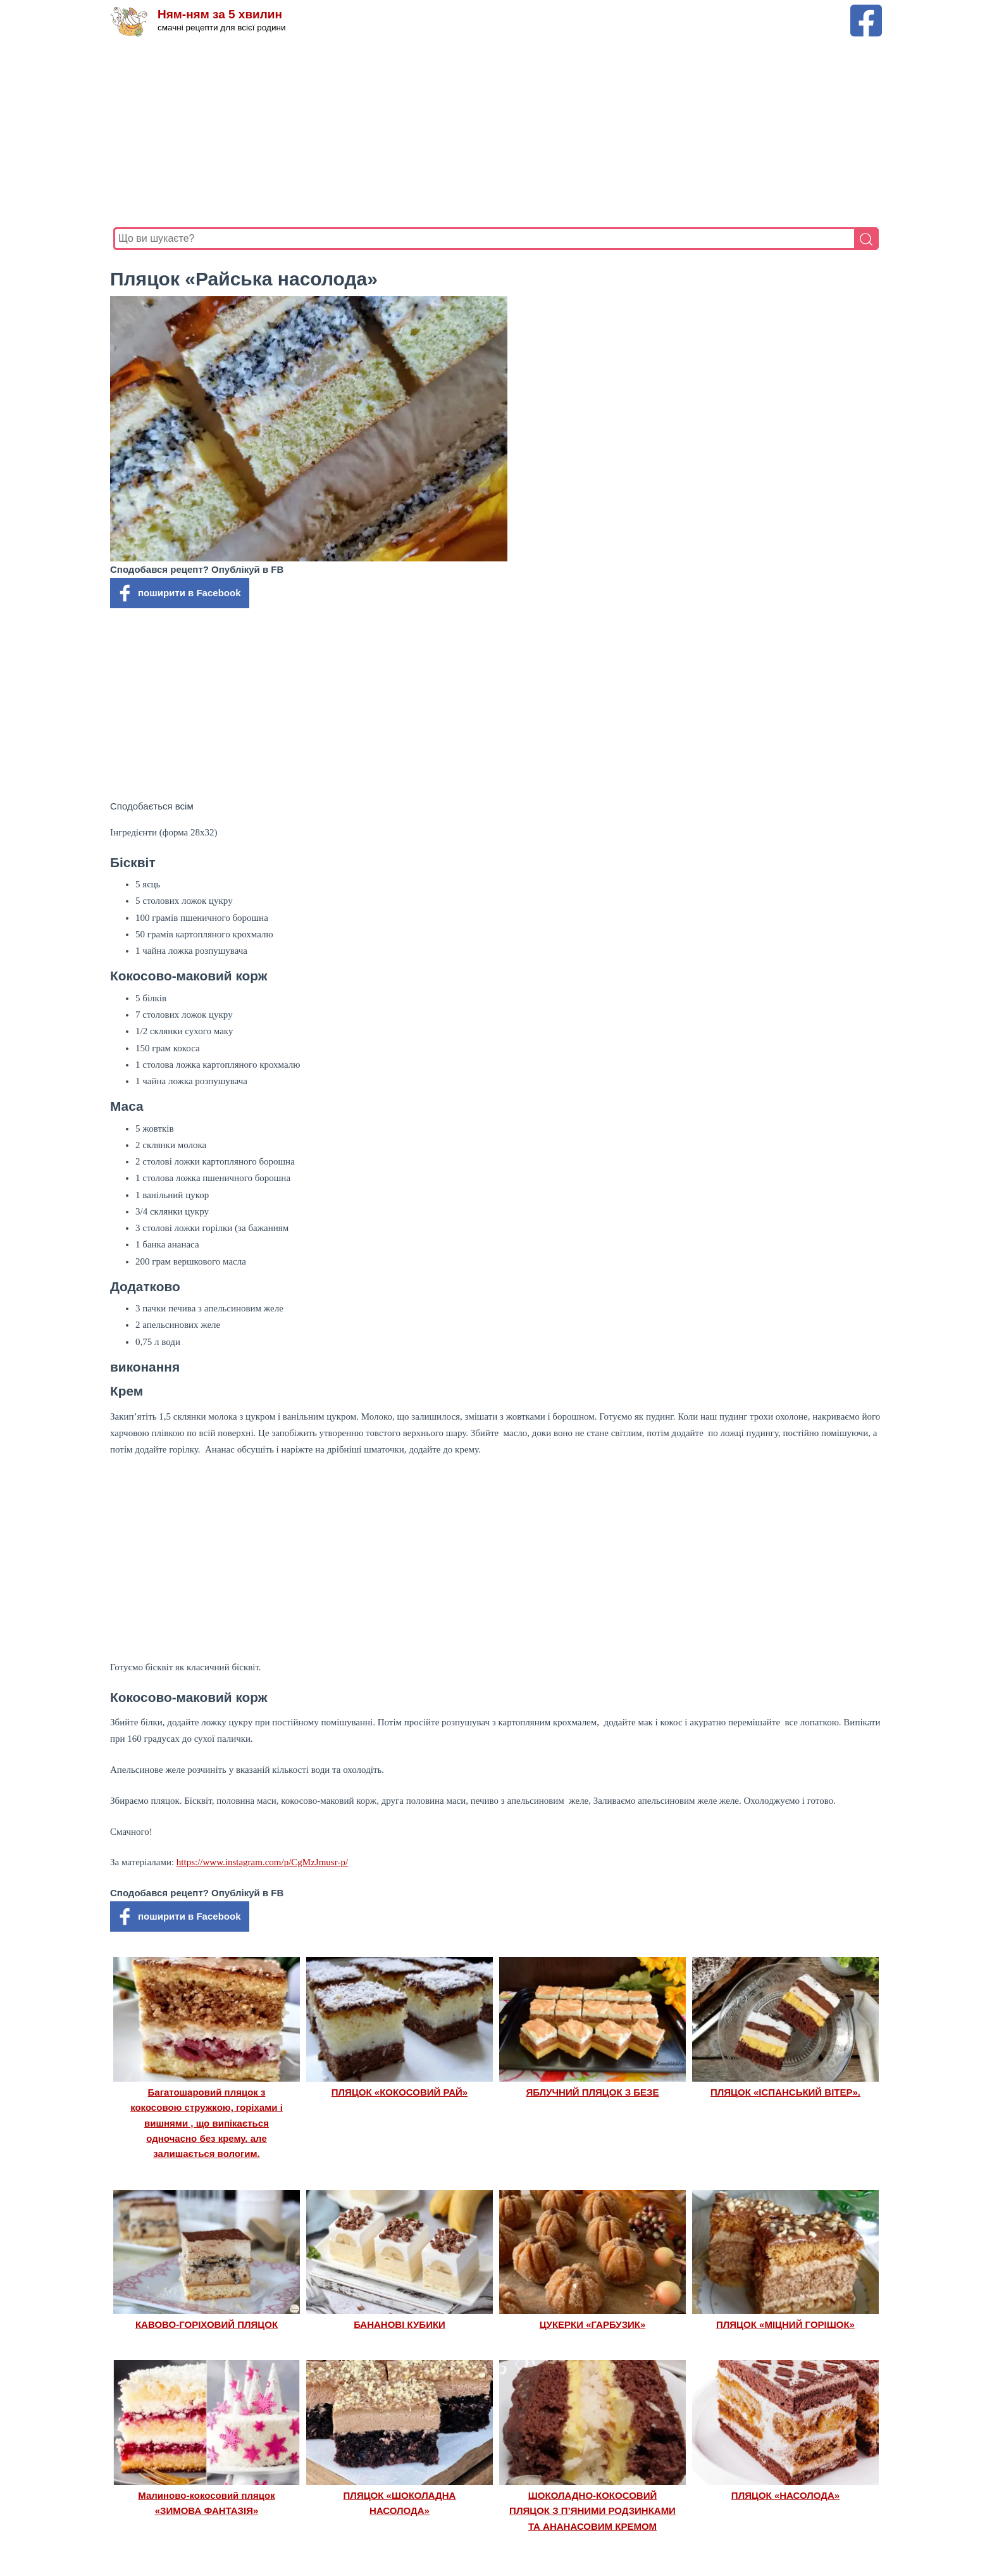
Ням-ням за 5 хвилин (220, 14)
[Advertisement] (492, 132)
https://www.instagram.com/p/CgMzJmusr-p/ (262, 1862)
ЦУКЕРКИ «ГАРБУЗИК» (593, 2324)
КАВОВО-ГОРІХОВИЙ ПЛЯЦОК (206, 2324)
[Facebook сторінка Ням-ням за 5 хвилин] (866, 10)
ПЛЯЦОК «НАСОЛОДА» (785, 2495)
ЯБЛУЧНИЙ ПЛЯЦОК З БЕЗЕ (592, 2092)
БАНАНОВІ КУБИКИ (399, 2324)
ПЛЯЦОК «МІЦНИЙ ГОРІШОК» (785, 2324)
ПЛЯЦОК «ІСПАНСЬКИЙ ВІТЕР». (785, 2092)
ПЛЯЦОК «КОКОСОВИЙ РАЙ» (400, 2092)
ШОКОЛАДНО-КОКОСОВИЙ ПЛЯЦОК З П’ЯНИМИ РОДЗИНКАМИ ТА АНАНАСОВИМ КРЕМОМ (592, 2511)
